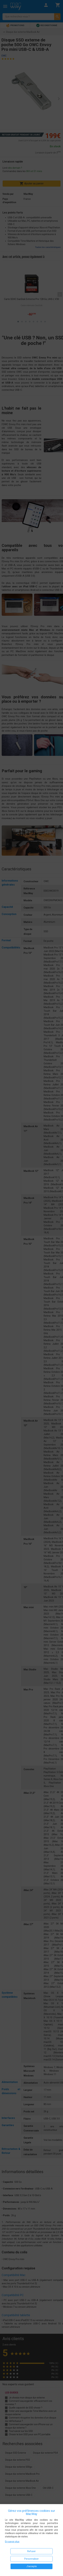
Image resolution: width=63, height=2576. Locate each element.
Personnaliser (31, 2558)
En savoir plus (12, 2541)
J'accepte (31, 2566)
